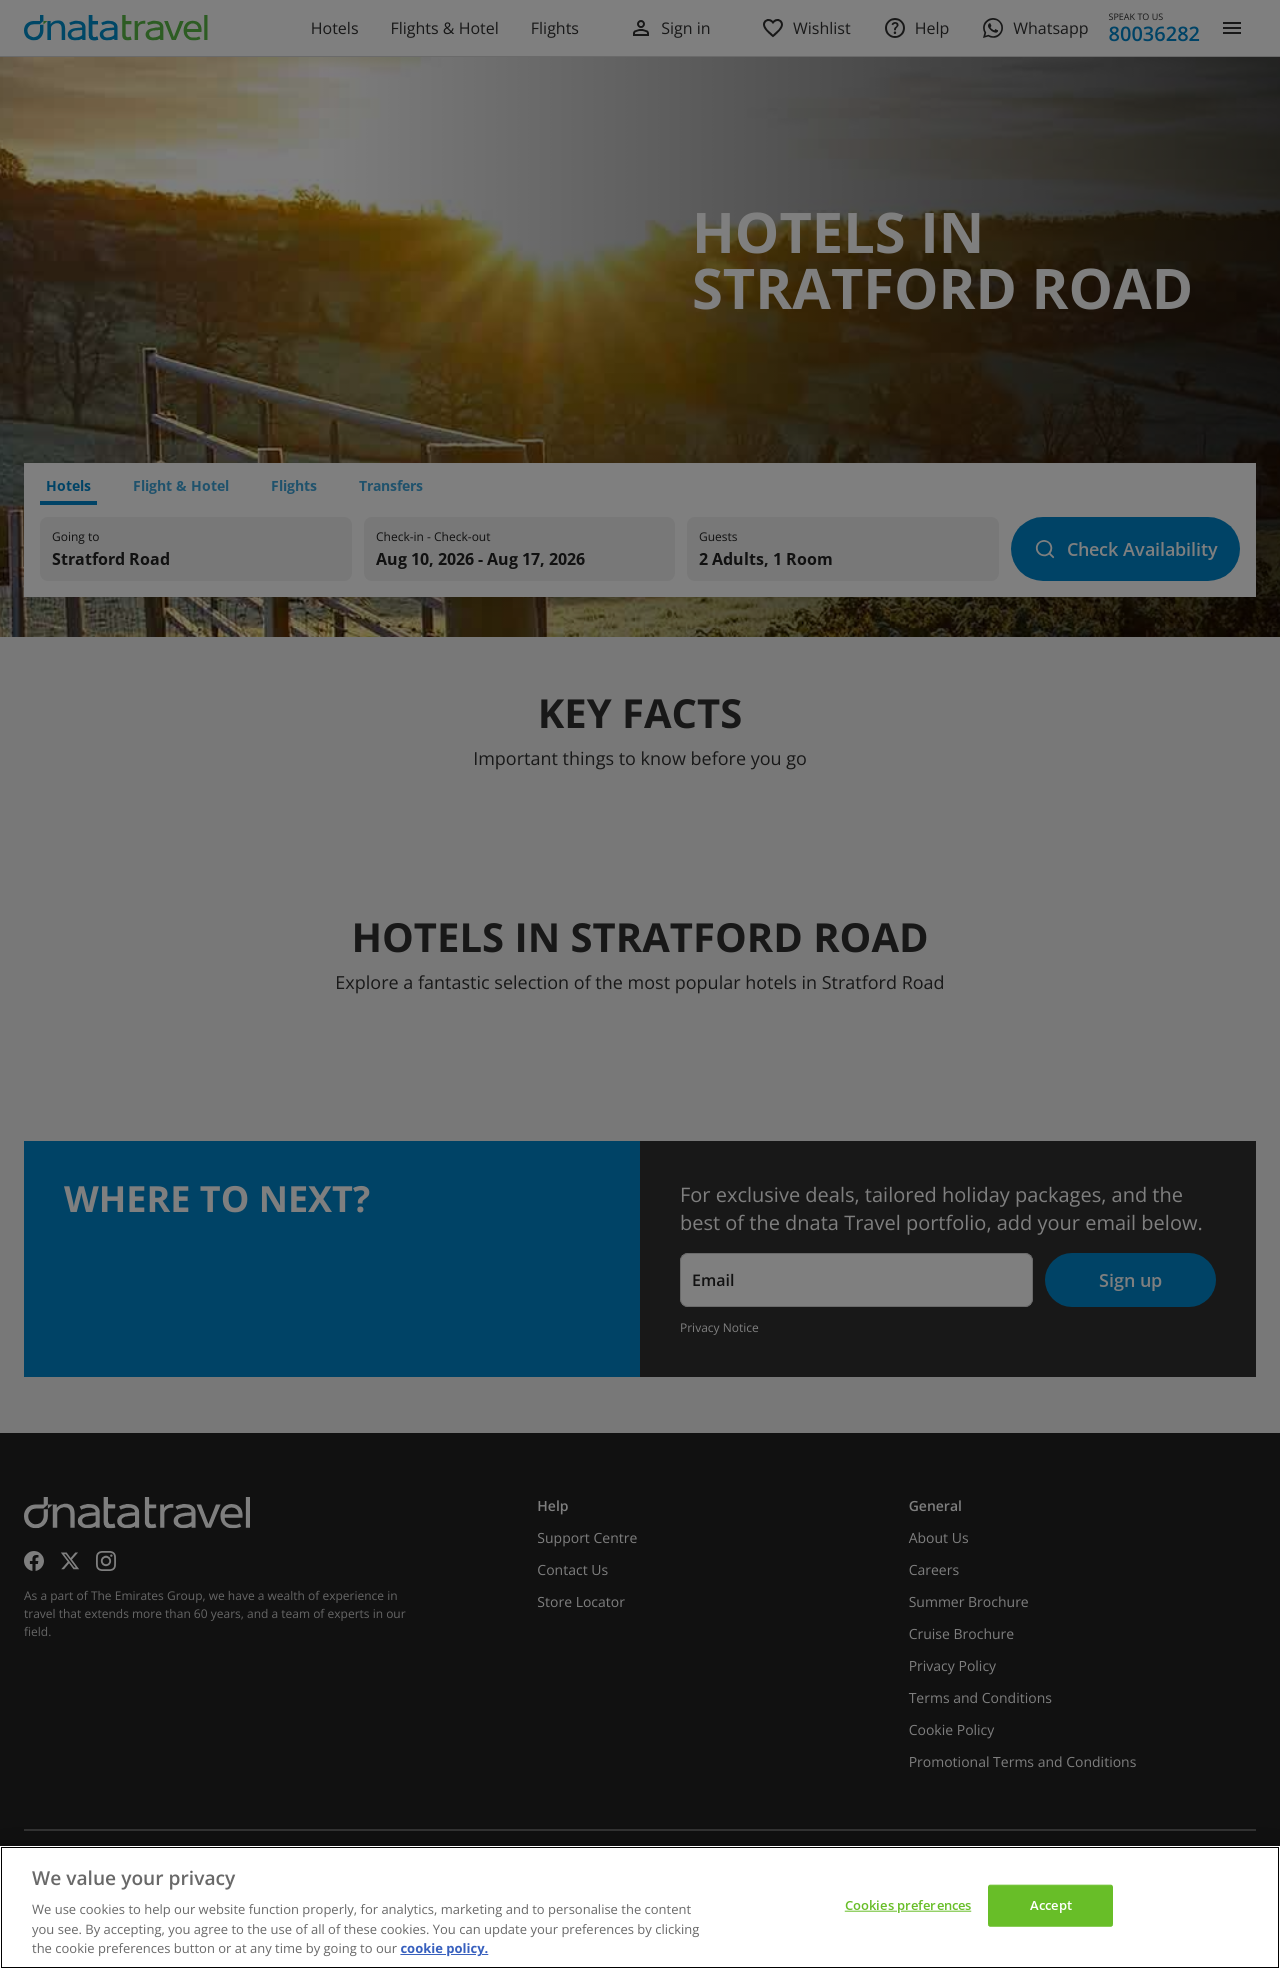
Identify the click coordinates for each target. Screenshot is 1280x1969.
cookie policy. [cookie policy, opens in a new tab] (444, 1948)
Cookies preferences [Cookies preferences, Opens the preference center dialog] (908, 1905)
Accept (1051, 1905)
